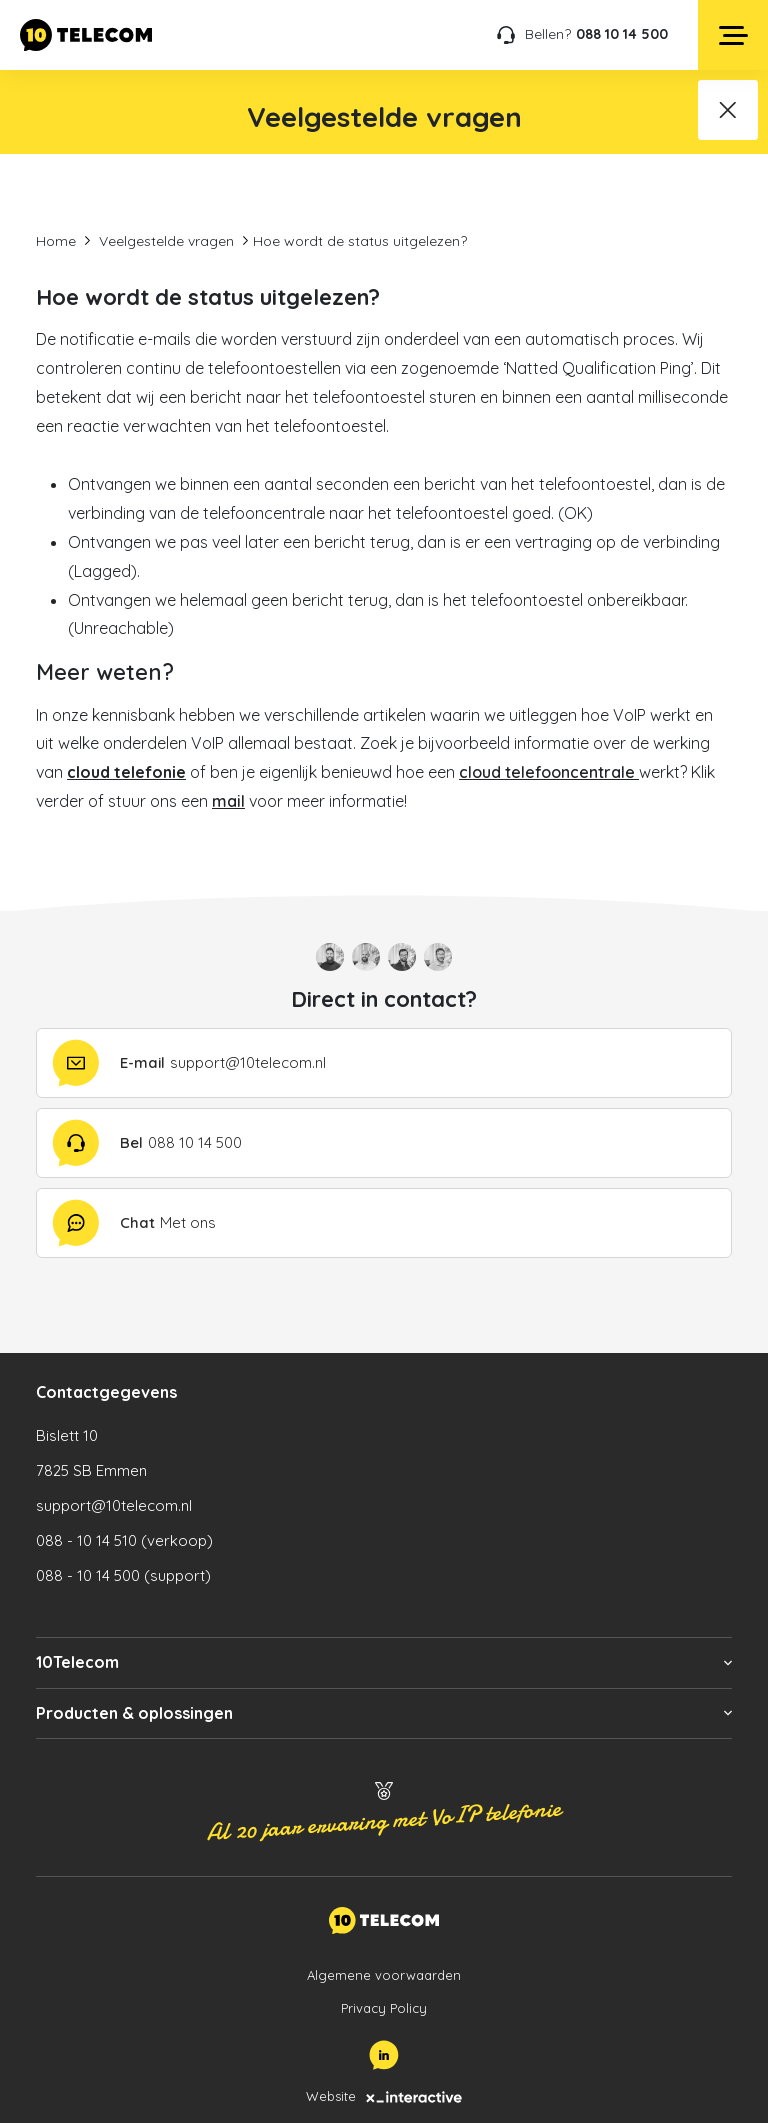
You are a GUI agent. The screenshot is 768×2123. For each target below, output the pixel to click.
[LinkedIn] (384, 2055)
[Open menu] (733, 35)
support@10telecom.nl (114, 1505)
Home (56, 241)
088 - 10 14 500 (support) (123, 1575)
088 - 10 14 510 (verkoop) (124, 1540)
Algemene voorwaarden (384, 1975)
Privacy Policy (384, 2008)
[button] (384, 1662)
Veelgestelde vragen (166, 241)
